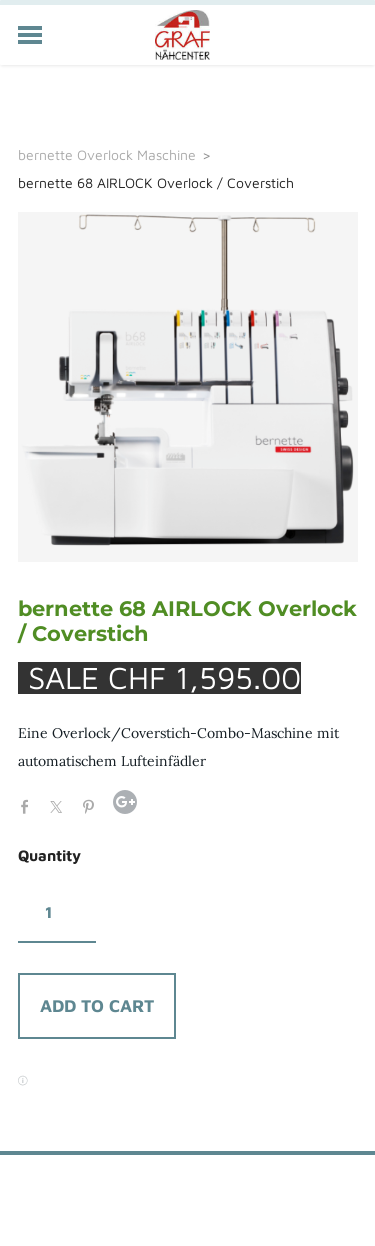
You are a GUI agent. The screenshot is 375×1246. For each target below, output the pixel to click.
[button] (97, 1006)
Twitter (61, 805)
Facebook (30, 805)
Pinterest (93, 805)
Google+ (125, 802)
